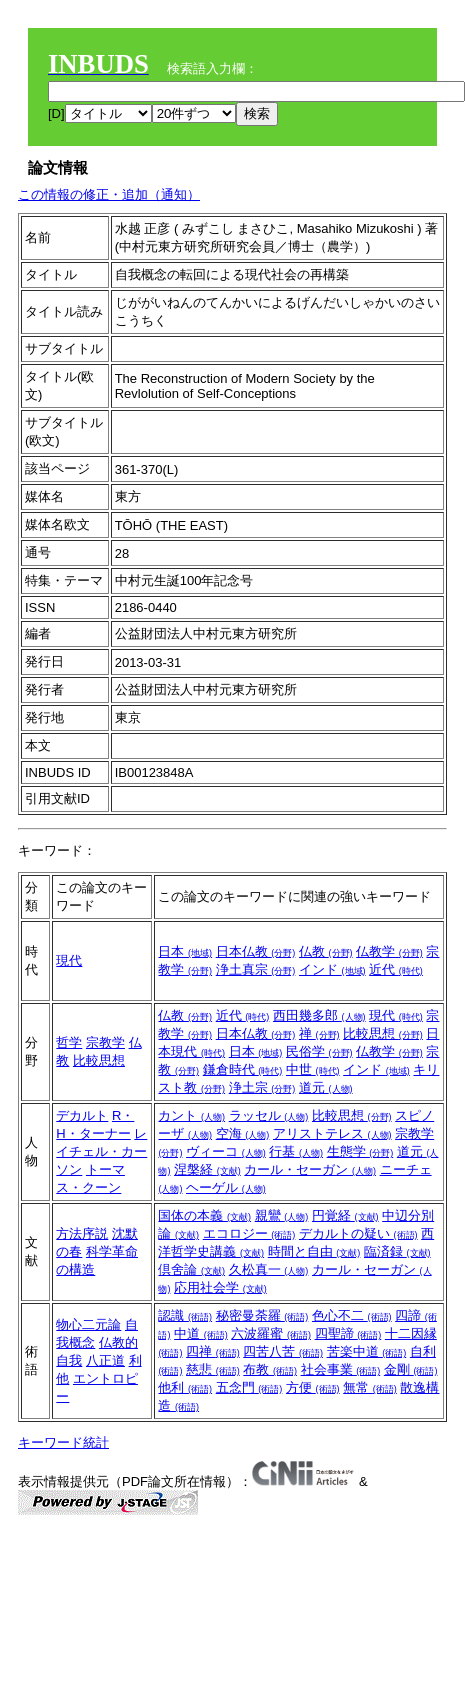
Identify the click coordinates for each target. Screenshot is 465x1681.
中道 (201, 1333)
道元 (326, 1087)
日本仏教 (256, 951)
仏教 (326, 951)
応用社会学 (220, 1287)
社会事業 (341, 1369)
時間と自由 (314, 1251)
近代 (396, 969)
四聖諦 (348, 1333)
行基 (296, 1151)
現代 (69, 960)
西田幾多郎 (319, 1015)
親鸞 (282, 1215)
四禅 (213, 1351)
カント (191, 1115)
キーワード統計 (63, 1442)
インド (332, 969)
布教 (270, 1369)
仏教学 (389, 951)
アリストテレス (332, 1133)
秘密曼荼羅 (262, 1315)
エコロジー (249, 1233)
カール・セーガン (310, 1169)
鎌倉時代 (243, 1069)
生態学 (360, 1151)
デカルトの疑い (358, 1233)
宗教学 (105, 1042)
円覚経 (345, 1215)
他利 (185, 1387)
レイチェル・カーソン (101, 1151)
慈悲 (213, 1369)
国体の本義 (204, 1215)
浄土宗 (262, 1087)
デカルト (82, 1115)
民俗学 (319, 1051)
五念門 (249, 1387)
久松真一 (269, 1269)
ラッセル (269, 1115)
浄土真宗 (256, 969)
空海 (243, 1133)
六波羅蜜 (271, 1333)
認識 (185, 1315)
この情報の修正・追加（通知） (109, 194)
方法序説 (82, 1233)
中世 (313, 1069)
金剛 (411, 1369)
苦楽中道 (367, 1351)
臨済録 (397, 1251)
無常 (370, 1387)
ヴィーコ (226, 1151)
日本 (185, 951)
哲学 (69, 1042)
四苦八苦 (283, 1351)
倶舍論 (191, 1269)
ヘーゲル (226, 1187)
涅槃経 (207, 1169)
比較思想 (99, 1060)
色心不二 (352, 1315)
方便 (313, 1387)
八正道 (105, 1360)
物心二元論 (88, 1324)
